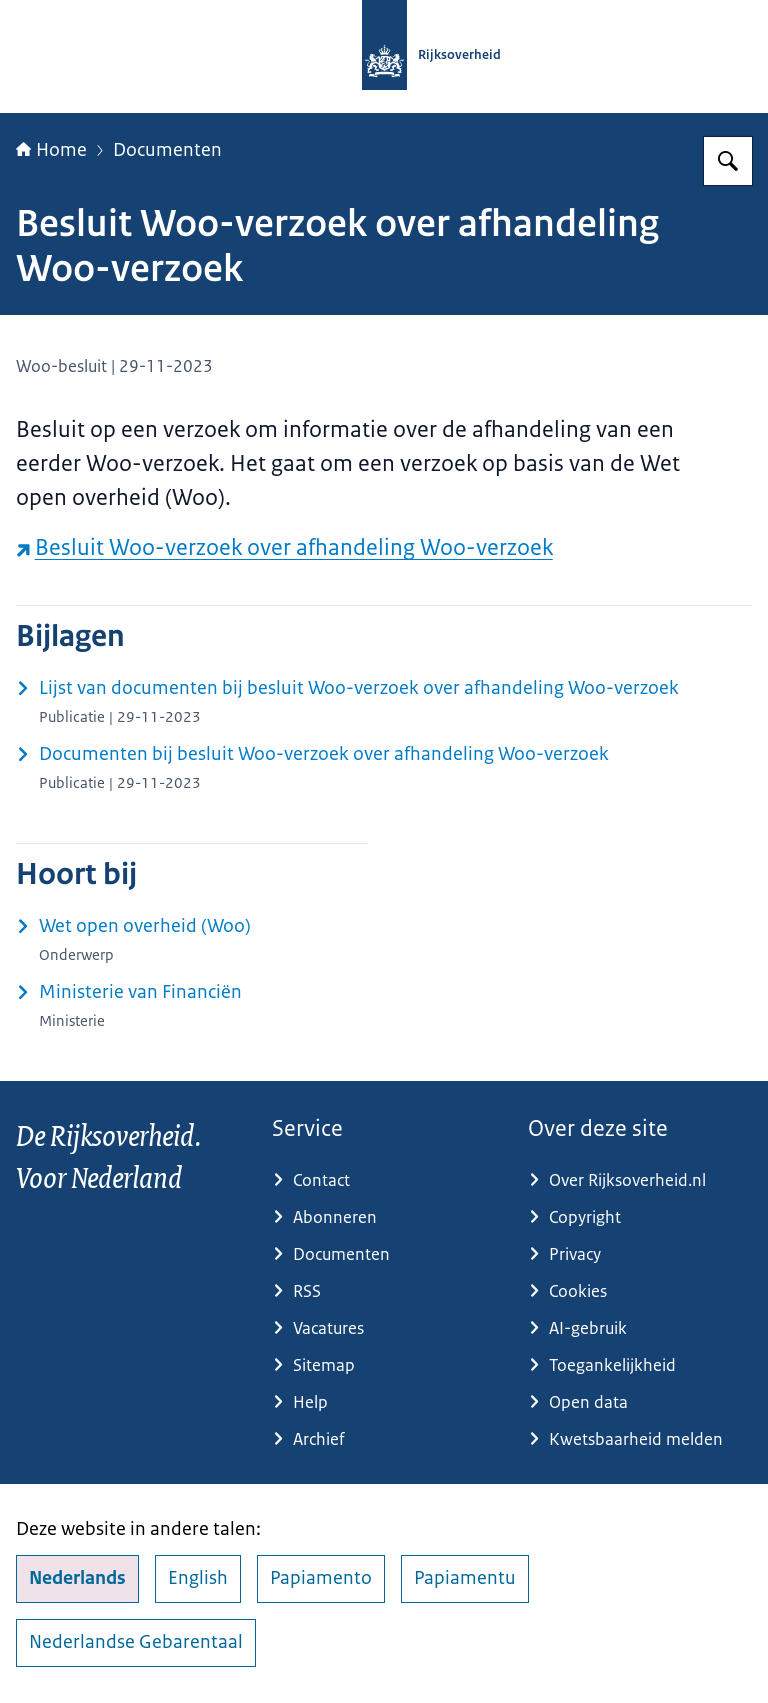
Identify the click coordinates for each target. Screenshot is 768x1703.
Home (51, 150)
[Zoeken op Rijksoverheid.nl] (728, 161)
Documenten (167, 150)
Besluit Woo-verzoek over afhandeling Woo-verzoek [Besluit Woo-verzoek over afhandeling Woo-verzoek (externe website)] (284, 547)
